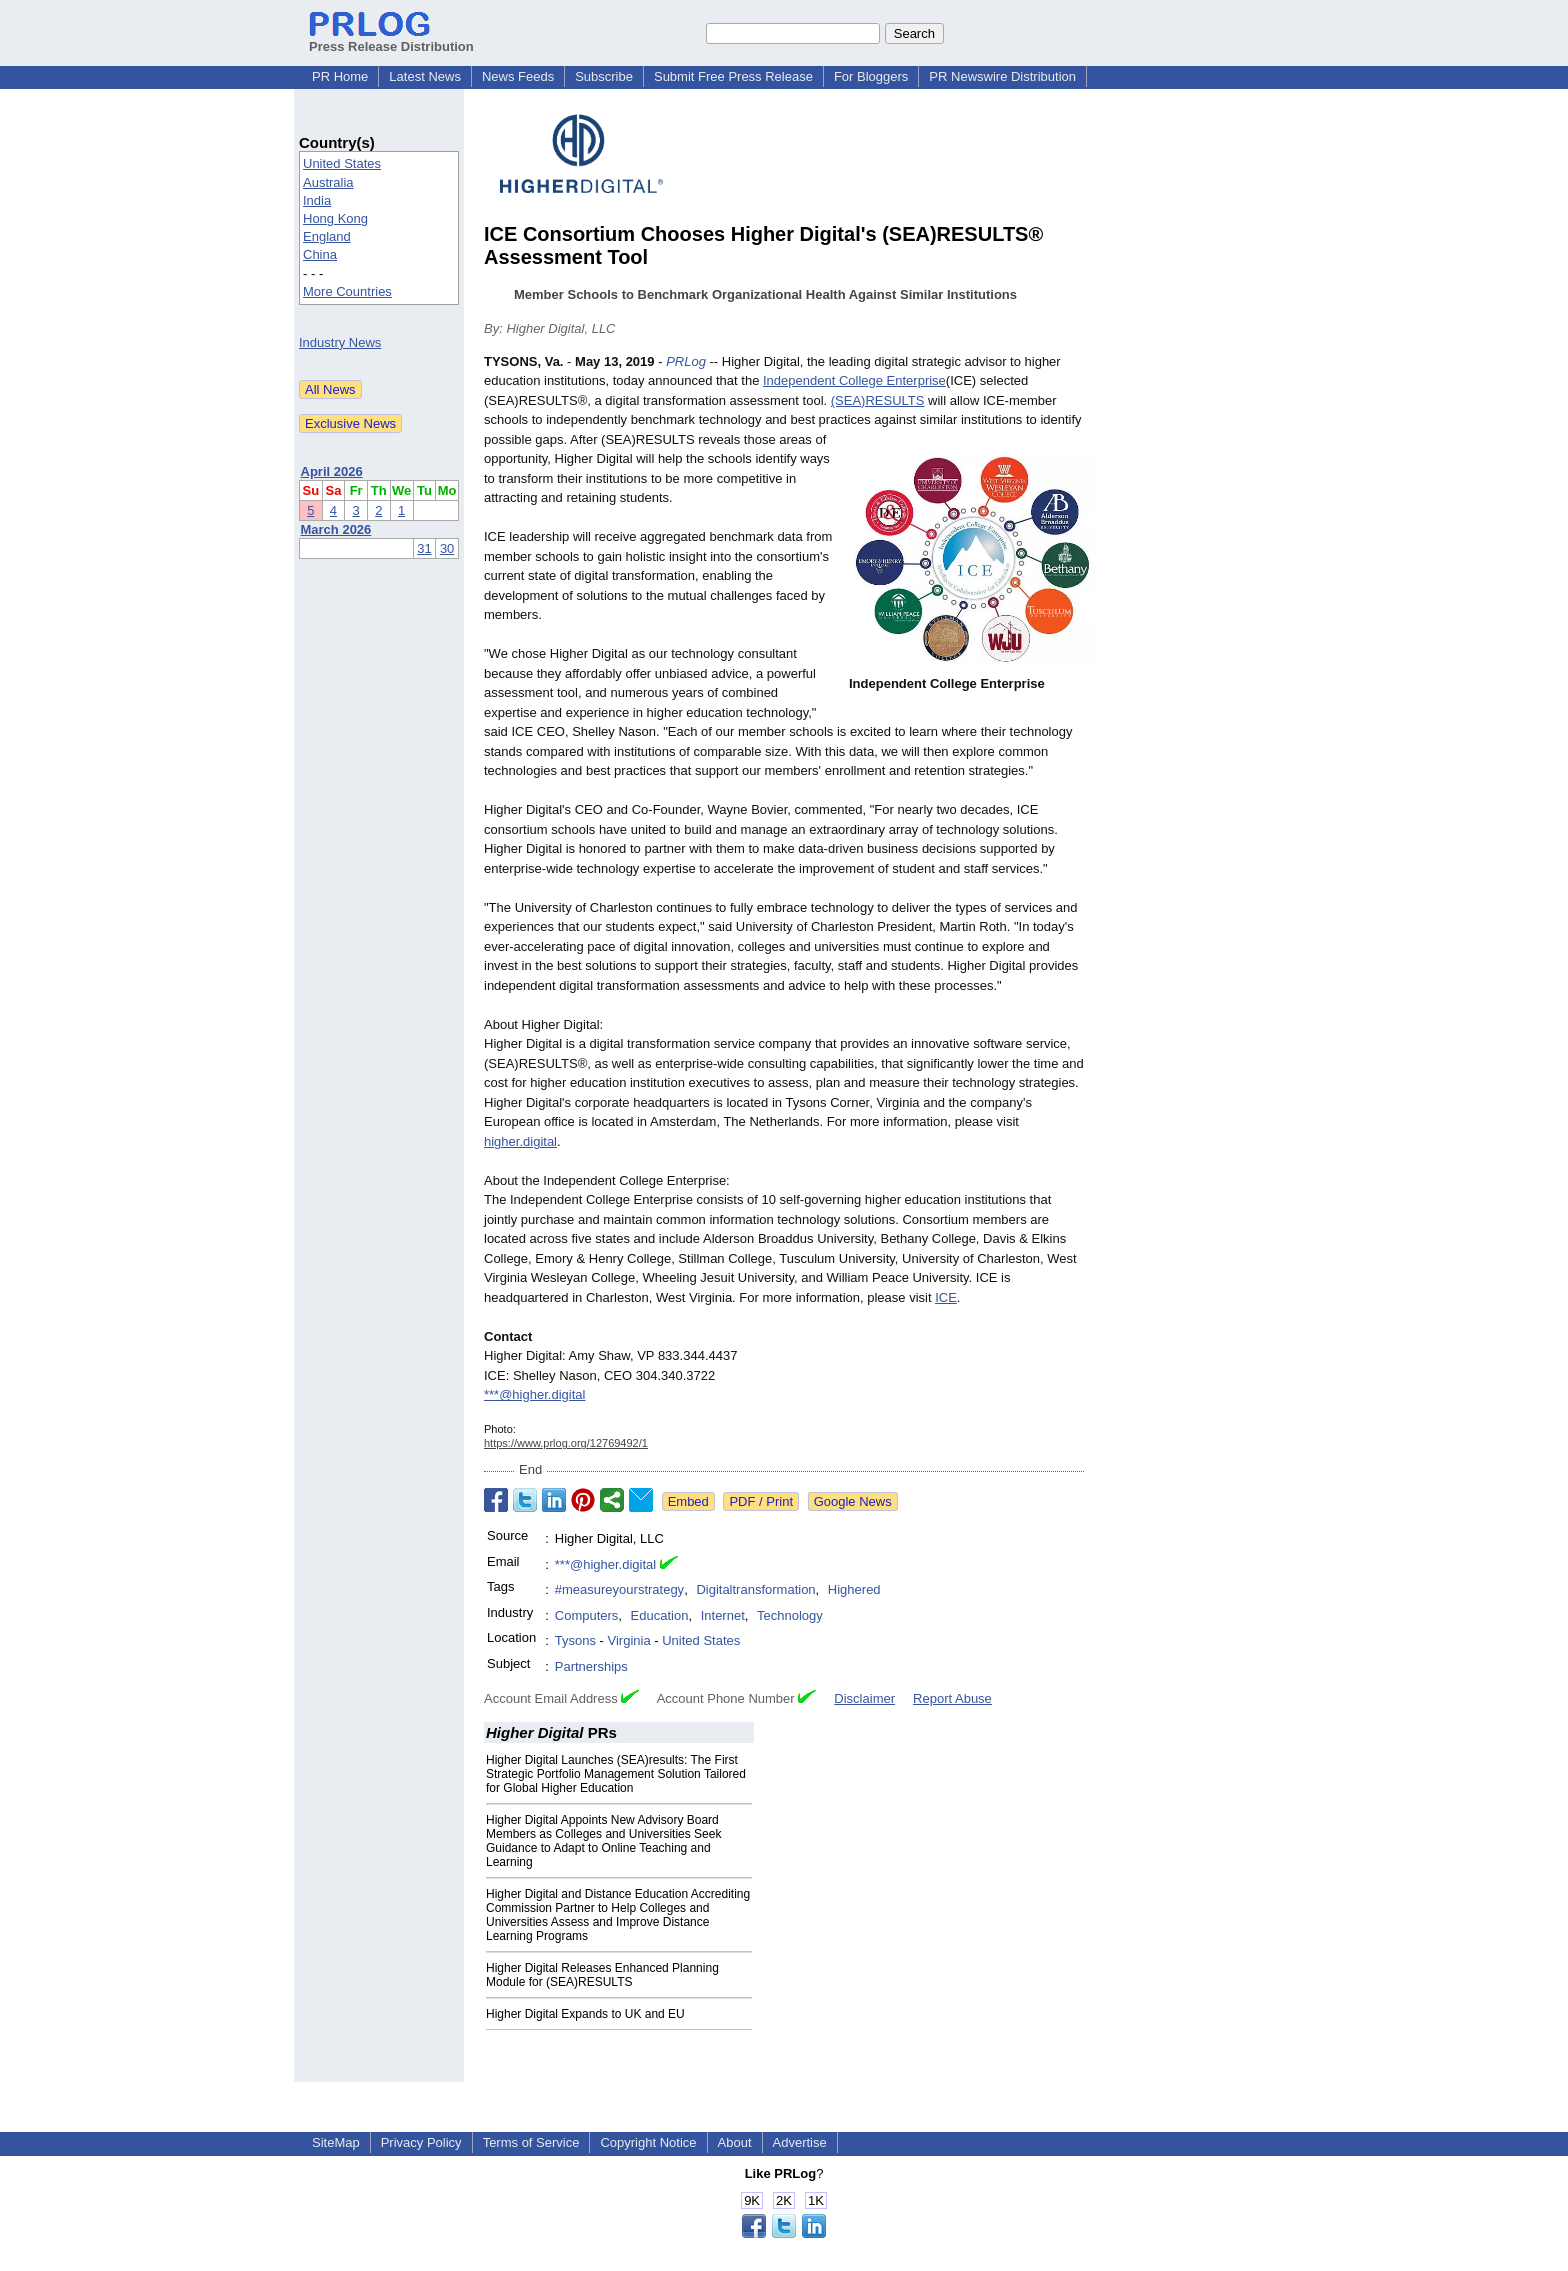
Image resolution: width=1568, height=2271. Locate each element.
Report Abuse (952, 1698)
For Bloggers (871, 76)
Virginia (629, 1640)
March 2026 (336, 529)
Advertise (800, 2142)
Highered (854, 1589)
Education (660, 1615)
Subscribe (604, 76)
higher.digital (520, 1141)
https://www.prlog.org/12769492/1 (566, 1443)
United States (342, 163)
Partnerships (591, 1666)
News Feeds (518, 76)
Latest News (425, 76)
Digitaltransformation (755, 1589)
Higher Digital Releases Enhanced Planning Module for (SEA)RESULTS (602, 1975)
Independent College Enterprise (854, 380)
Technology (790, 1615)
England (327, 236)
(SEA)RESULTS (878, 400)
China (320, 254)
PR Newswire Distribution (1002, 76)
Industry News (340, 342)
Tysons (575, 1640)
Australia (328, 182)
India (317, 200)
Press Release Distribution (391, 39)
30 (447, 548)
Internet (723, 1615)
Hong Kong (335, 218)
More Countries (347, 291)
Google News (853, 1501)
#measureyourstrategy (619, 1589)
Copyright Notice (648, 2142)
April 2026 (332, 471)
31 (424, 548)
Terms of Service (531, 2142)
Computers (587, 1615)
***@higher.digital (534, 1394)
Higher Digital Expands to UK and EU (585, 2014)
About (735, 2142)
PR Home (340, 76)
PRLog (686, 361)
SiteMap (336, 2142)
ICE (946, 1297)
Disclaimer (864, 1698)
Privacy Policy (421, 2142)
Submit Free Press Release (733, 76)
